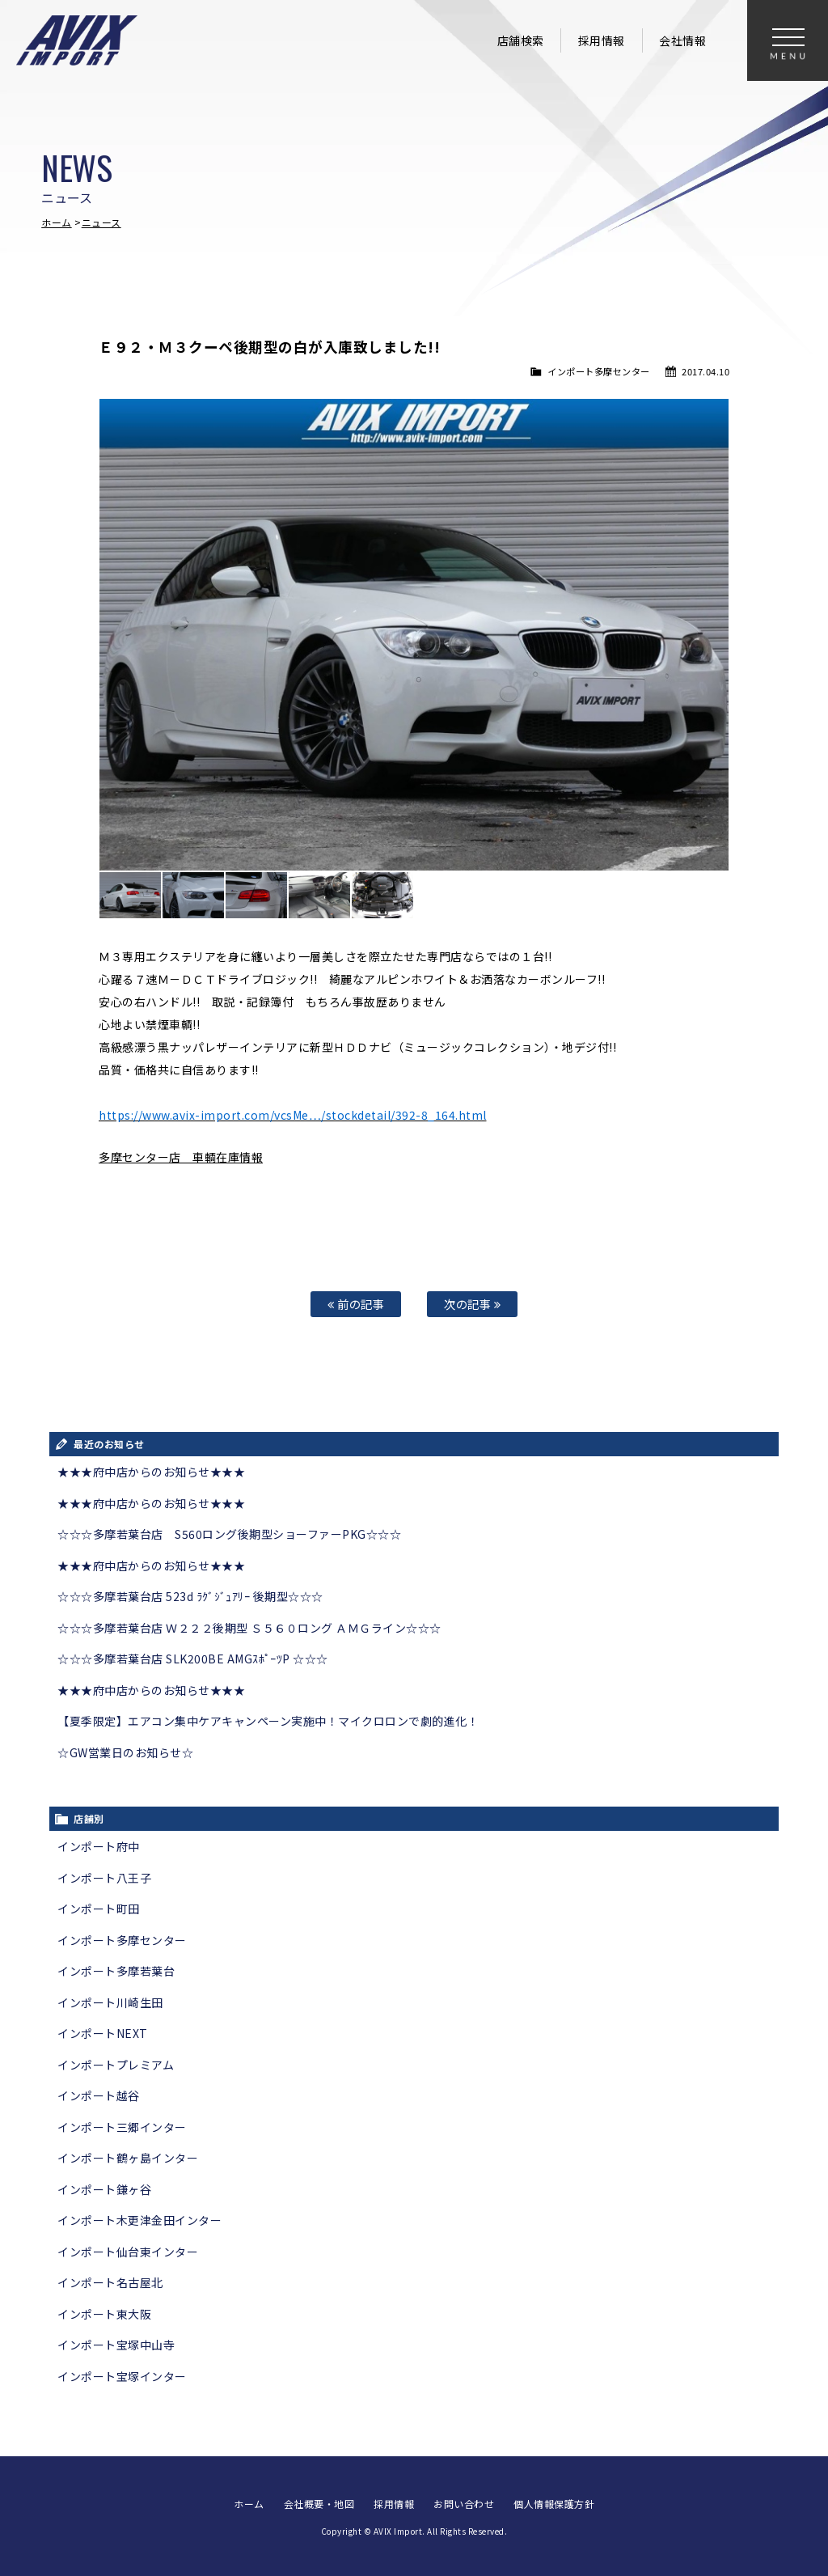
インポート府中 (98, 1846)
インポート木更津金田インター (139, 2220)
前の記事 (355, 1303)
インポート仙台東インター (127, 2251)
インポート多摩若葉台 (116, 1971)
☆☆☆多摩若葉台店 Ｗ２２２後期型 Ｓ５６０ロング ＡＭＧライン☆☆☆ (249, 1628)
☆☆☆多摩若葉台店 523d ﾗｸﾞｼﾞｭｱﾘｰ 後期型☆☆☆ (190, 1596)
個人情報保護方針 (553, 2503)
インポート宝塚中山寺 (116, 2345)
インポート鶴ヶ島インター (127, 2158)
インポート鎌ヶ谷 (104, 2189)
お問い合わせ (463, 2503)
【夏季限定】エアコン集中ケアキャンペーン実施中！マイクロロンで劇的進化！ (268, 1721)
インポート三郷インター (122, 2127)
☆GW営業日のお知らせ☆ (125, 1752)
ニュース (101, 222)
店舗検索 (520, 40)
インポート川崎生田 (110, 2002)
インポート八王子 (104, 1878)
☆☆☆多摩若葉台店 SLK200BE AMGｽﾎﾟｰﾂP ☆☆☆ (192, 1658)
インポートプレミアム (115, 2065)
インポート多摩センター (598, 371)
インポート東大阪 (104, 2314)
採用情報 (601, 40)
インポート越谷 (98, 2095)
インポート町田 (98, 1908)
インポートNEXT (102, 2033)
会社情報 (682, 40)
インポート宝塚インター (122, 2376)
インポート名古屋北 (110, 2282)
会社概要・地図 (319, 2503)
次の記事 (472, 1303)
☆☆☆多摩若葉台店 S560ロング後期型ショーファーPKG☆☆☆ (229, 1534)
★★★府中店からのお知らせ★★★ (151, 1472)
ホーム (56, 222)
